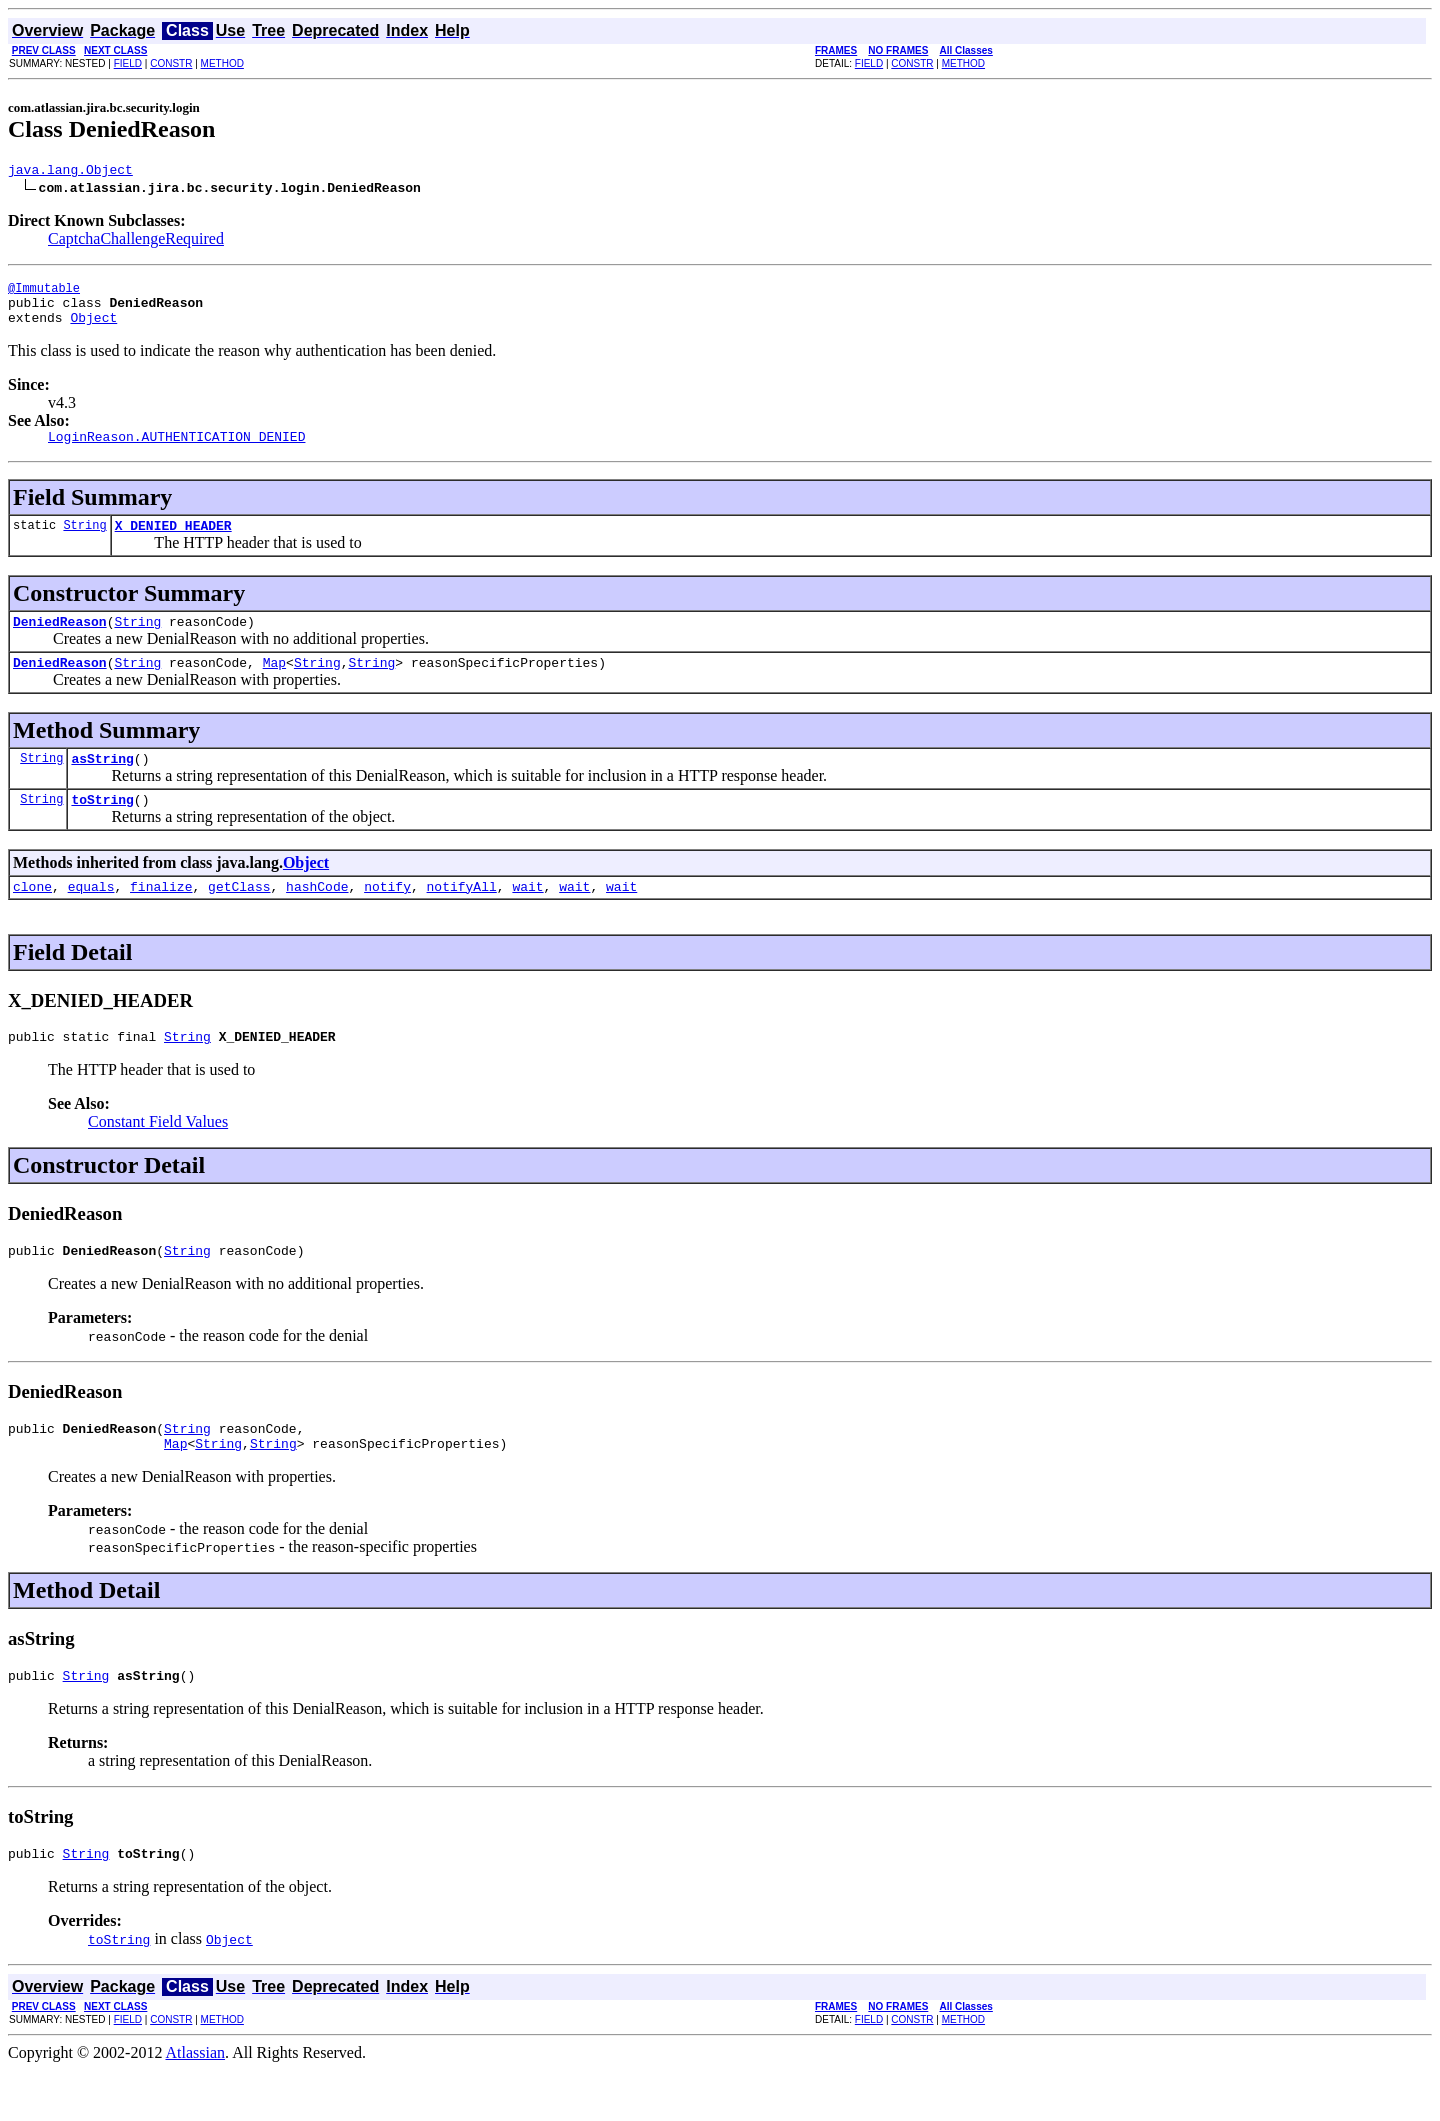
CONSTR (171, 63)
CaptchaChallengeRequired (136, 241)
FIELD (128, 63)
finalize (161, 919)
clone (32, 919)
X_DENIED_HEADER (173, 543)
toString (102, 829)
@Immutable (44, 293)
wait (527, 919)
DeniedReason (60, 642)
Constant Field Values (158, 1157)
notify (387, 919)
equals (91, 919)
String (84, 542)
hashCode (317, 919)
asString (102, 785)
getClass (239, 919)
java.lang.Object (70, 172)
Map (274, 686)
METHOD (222, 63)
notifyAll (462, 919)
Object (93, 329)
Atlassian (196, 2103)
